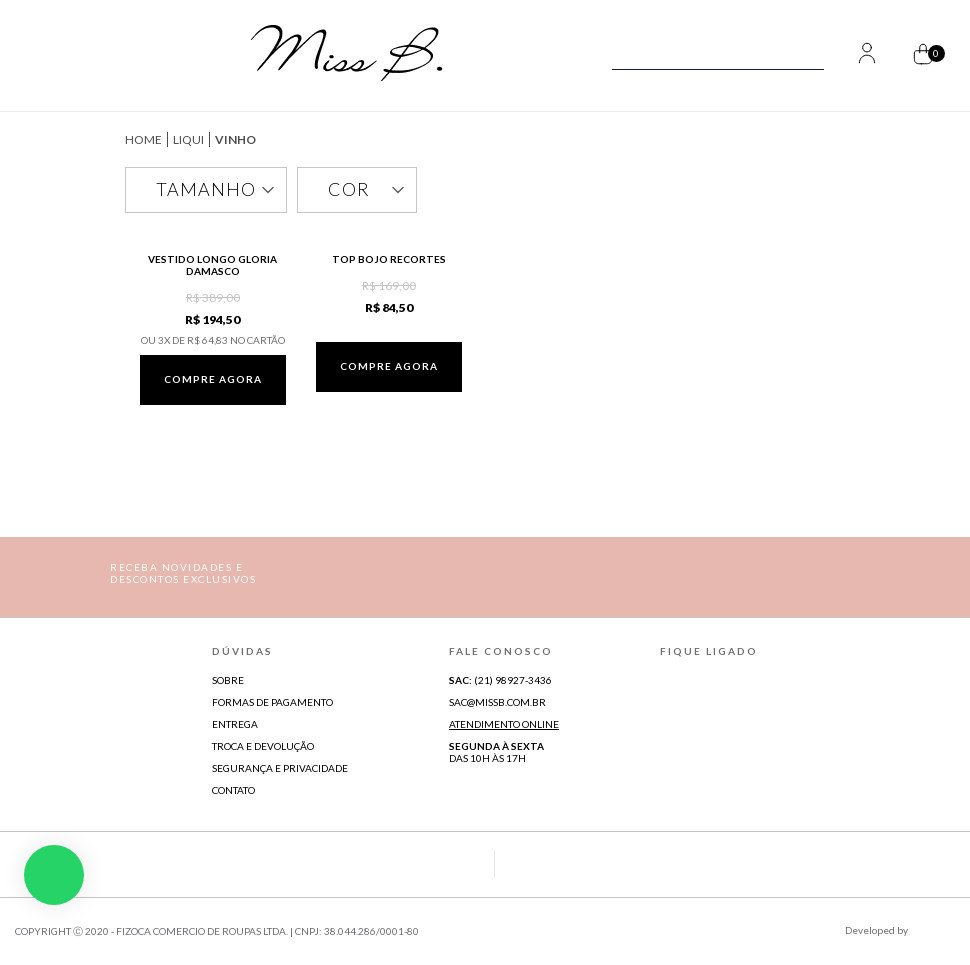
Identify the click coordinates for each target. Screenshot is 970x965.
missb (143, 139)
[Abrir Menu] (57, 55)
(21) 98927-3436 (500, 680)
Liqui (188, 139)
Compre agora (213, 379)
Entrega (235, 724)
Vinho (235, 139)
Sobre (228, 680)
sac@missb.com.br (497, 702)
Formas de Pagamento (272, 702)
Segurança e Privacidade (280, 768)
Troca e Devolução (263, 746)
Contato (233, 790)
